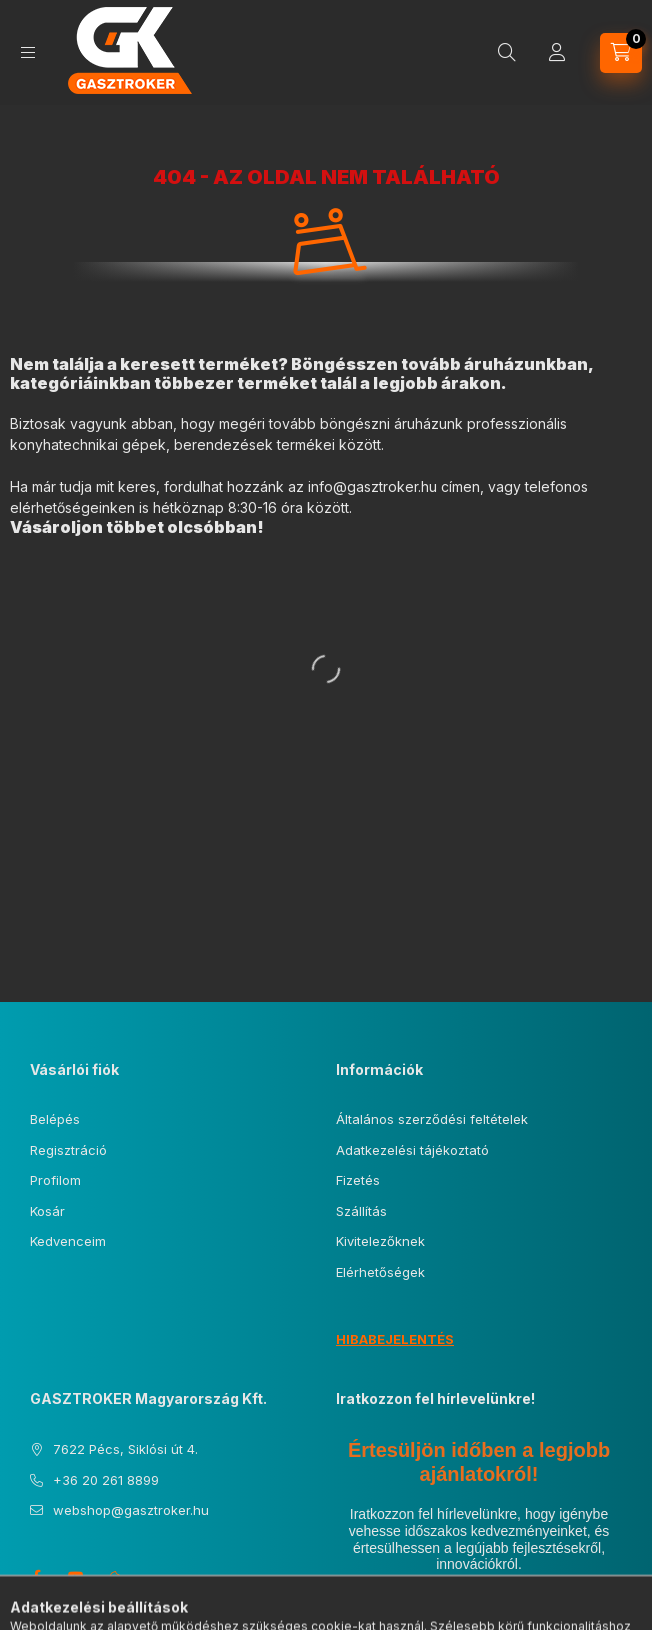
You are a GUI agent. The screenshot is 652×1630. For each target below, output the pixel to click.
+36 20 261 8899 (106, 1480)
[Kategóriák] (28, 52)
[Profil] (557, 53)
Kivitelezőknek (380, 1241)
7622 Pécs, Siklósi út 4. (125, 1449)
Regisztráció (68, 1150)
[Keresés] (507, 53)
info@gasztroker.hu (372, 486)
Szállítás (361, 1211)
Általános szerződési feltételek (432, 1119)
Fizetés (358, 1180)
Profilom (55, 1180)
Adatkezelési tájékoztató (412, 1150)
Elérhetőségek (380, 1272)
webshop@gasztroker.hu (131, 1510)
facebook (36, 1577)
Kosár (47, 1211)
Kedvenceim (68, 1241)
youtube (76, 1577)
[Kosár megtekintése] (621, 53)
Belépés (55, 1119)
